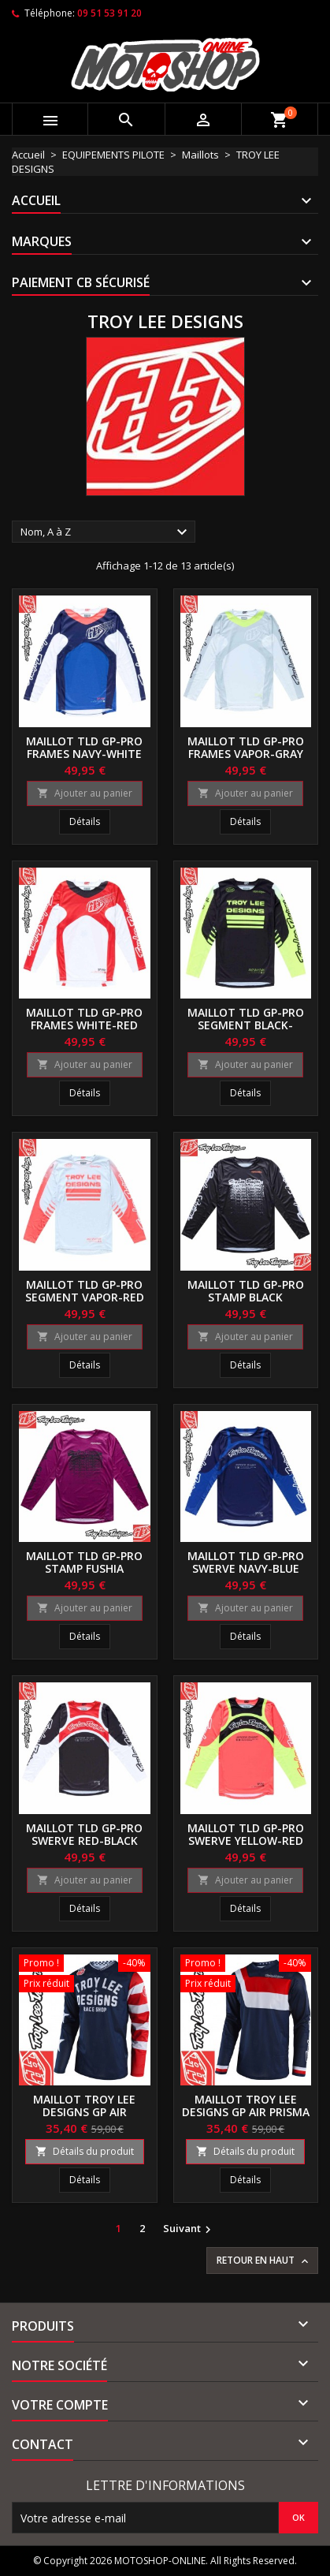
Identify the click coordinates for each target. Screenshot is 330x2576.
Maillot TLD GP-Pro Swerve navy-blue (245, 1562)
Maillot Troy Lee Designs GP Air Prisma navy (246, 2112)
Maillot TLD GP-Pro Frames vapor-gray (245, 747)
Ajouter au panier (84, 793)
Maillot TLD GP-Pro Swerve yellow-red (245, 1834)
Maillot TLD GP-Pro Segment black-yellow (245, 1025)
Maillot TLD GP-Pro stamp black (245, 1291)
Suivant (189, 2229)
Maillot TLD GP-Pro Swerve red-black (84, 1834)
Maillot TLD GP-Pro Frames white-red (84, 1018)
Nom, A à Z (105, 532)
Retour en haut (264, 2260)
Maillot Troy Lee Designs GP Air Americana (84, 2112)
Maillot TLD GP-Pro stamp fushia (84, 1562)
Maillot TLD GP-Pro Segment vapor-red (84, 1291)
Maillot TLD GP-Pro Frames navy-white (84, 747)
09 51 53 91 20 (109, 13)
